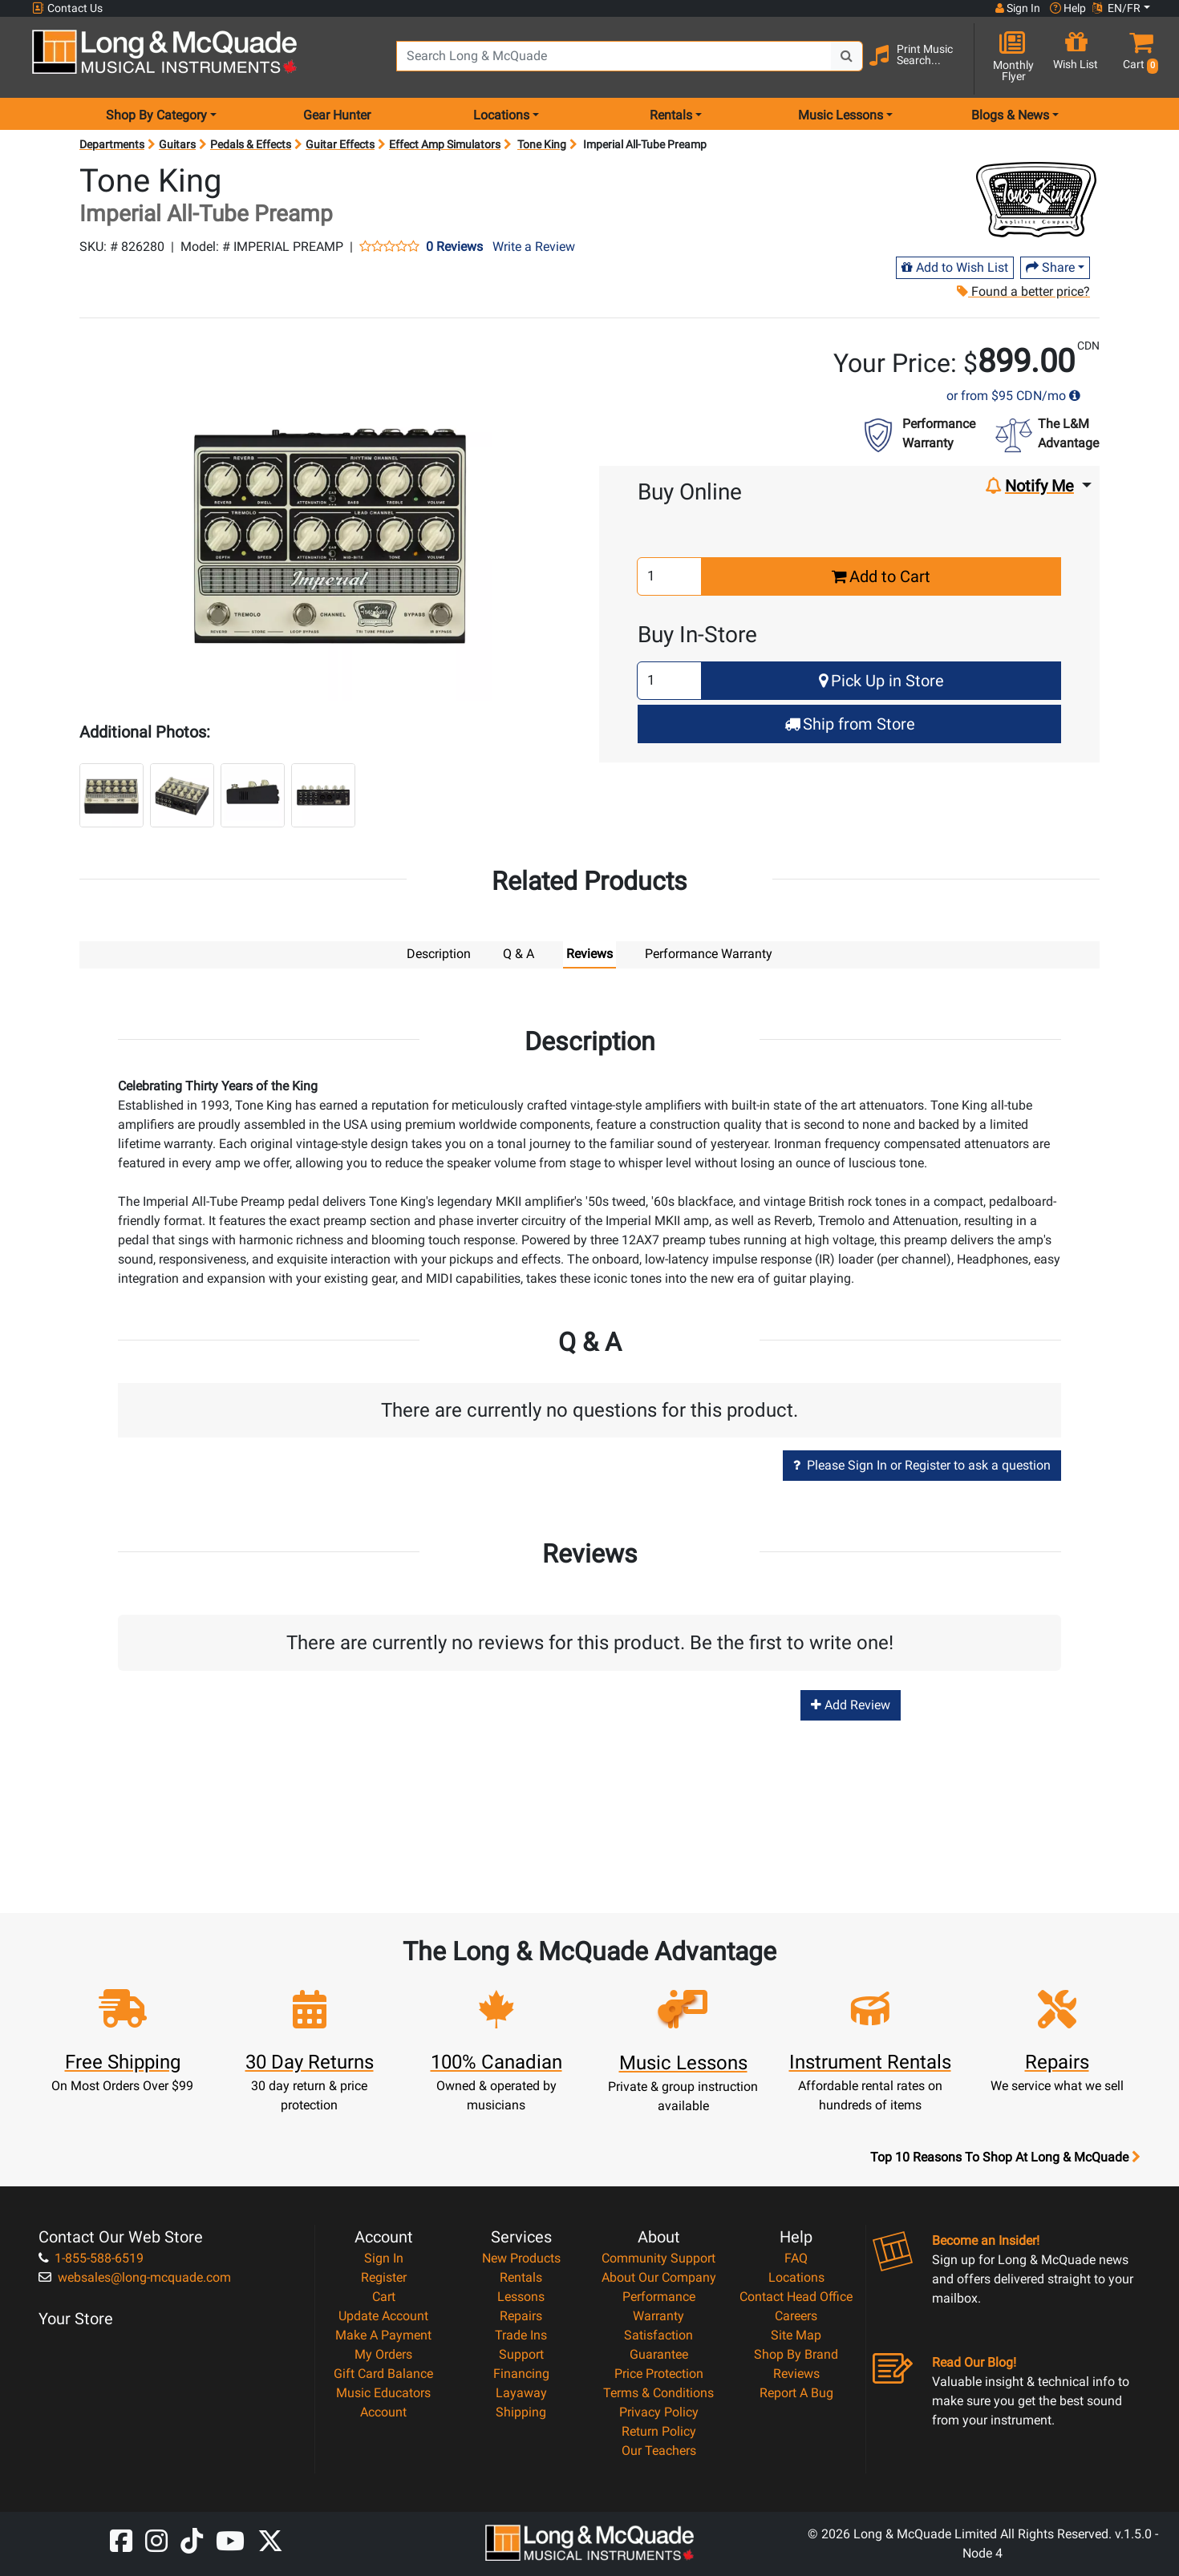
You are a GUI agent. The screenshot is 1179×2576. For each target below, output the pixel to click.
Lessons (521, 2295)
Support (521, 2353)
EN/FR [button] (1116, 8)
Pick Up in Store (881, 680)
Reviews (796, 2372)
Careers (796, 2315)
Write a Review (533, 246)
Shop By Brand (796, 2353)
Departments (111, 144)
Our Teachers (659, 2449)
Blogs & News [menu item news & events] (1010, 115)
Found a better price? (1022, 291)
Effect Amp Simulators (444, 144)
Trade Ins (521, 2334)
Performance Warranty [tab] (708, 953)
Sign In (383, 2257)
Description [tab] (439, 953)
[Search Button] (847, 56)
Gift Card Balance (383, 2372)
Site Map (796, 2334)
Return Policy (659, 2430)
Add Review (850, 1704)
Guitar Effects (340, 144)
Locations (796, 2276)
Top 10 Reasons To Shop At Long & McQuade (1005, 2156)
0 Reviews (454, 247)
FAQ (796, 2257)
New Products (521, 2257)
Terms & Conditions (658, 2392)
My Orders (383, 2353)
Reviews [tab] (589, 953)
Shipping (521, 2411)
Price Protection (658, 2372)
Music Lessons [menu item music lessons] (840, 115)
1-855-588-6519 (91, 2257)
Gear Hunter (337, 115)
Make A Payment (383, 2334)
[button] (1136, 58)
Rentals (521, 2276)
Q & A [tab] (518, 953)
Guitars (177, 144)
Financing (521, 2372)
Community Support (658, 2257)
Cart (383, 2295)
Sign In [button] (1017, 8)
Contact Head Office (796, 2295)
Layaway (521, 2392)
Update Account (383, 2315)
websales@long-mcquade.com (134, 2276)
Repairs (521, 2315)
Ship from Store (849, 724)
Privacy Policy (659, 2411)
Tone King (541, 144)
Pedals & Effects (250, 144)
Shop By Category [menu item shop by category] (156, 115)
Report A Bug (796, 2392)
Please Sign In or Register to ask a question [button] (922, 1464)
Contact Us (67, 8)
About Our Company (659, 2276)
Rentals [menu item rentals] (671, 115)
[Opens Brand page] (1036, 199)
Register (384, 2276)
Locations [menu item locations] (501, 115)
